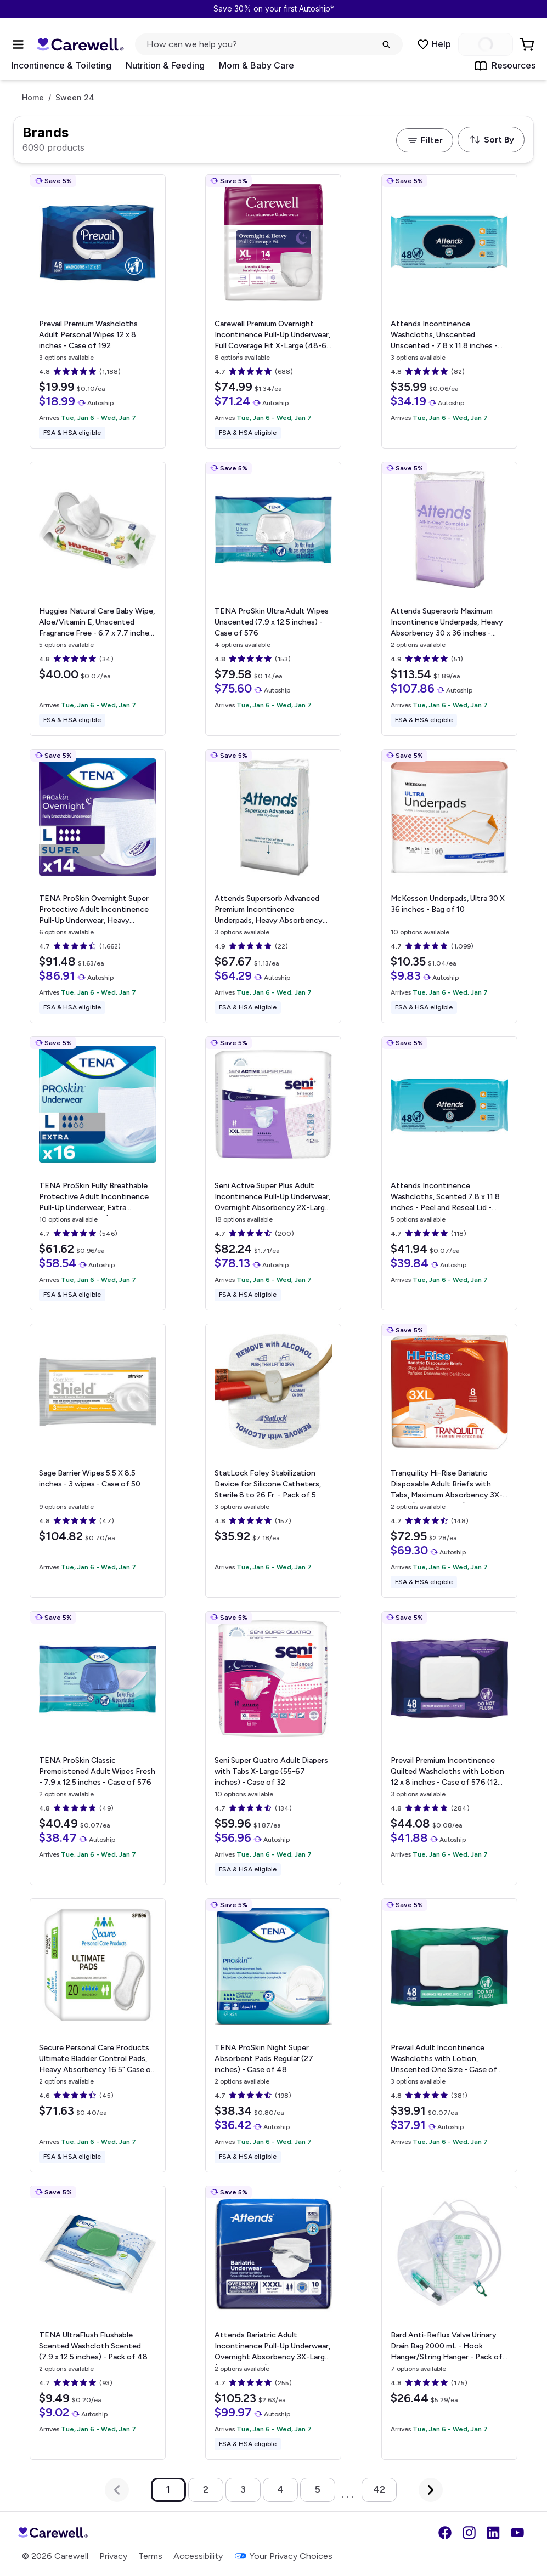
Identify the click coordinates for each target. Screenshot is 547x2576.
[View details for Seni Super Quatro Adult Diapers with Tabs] (273, 1748)
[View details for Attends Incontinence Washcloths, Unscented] (449, 311)
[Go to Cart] (528, 44)
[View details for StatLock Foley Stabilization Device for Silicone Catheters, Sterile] (273, 1460)
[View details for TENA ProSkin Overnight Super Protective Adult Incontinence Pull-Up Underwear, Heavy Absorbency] (97, 886)
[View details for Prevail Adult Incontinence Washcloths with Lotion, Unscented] (449, 2035)
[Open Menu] (18, 44)
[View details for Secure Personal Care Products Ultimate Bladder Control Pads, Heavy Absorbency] (97, 2035)
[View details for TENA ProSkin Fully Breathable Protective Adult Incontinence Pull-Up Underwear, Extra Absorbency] (97, 1173)
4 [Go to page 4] (280, 2489)
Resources (504, 65)
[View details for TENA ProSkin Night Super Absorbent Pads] (273, 2035)
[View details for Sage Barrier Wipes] (97, 1460)
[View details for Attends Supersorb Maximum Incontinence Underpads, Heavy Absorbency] (449, 598)
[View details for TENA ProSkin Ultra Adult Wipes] (273, 598)
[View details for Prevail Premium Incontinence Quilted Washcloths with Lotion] (449, 1748)
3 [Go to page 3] (243, 2489)
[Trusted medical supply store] (80, 44)
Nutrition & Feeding (165, 65)
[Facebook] (445, 2533)
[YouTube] (517, 2533)
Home (33, 97)
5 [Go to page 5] (317, 2489)
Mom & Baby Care (256, 65)
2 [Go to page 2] (205, 2489)
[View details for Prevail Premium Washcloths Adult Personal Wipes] (97, 311)
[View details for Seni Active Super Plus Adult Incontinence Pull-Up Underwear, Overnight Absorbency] (273, 1173)
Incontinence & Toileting (61, 65)
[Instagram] (469, 2533)
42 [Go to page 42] (379, 2489)
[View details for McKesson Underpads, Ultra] (449, 886)
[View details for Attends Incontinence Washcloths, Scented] (449, 1173)
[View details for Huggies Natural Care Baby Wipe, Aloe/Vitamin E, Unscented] (97, 598)
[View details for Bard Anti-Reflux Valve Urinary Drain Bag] (449, 2322)
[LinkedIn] (493, 2533)
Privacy (113, 2556)
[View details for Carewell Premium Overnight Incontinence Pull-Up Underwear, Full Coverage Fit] (273, 311)
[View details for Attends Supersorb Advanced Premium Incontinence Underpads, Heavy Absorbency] (273, 886)
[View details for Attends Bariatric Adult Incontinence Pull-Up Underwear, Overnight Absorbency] (273, 2322)
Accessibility (198, 2556)
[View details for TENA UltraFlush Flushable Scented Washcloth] (97, 2322)
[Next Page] (431, 2490)
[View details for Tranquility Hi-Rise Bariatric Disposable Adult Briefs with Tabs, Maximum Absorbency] (449, 1460)
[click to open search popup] (269, 44)
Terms (150, 2556)
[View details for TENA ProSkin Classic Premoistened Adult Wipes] (97, 1748)
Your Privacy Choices (283, 2556)
